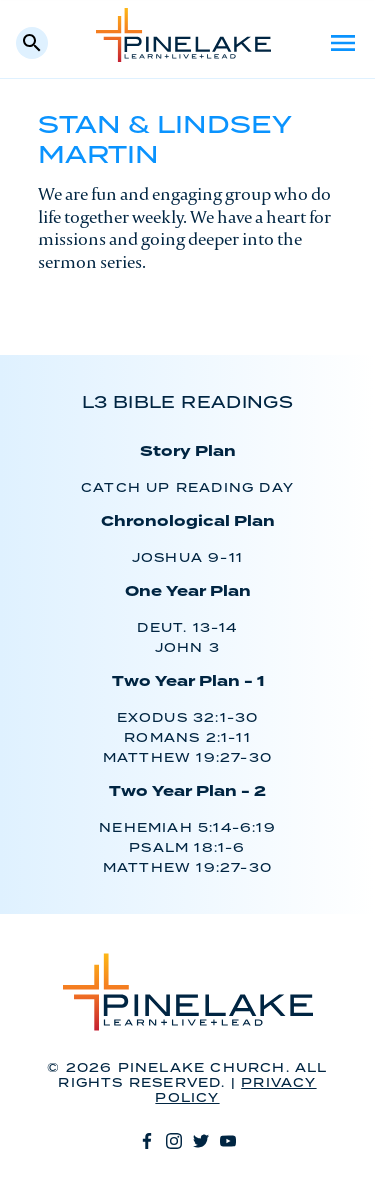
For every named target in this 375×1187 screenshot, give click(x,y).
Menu (343, 43)
